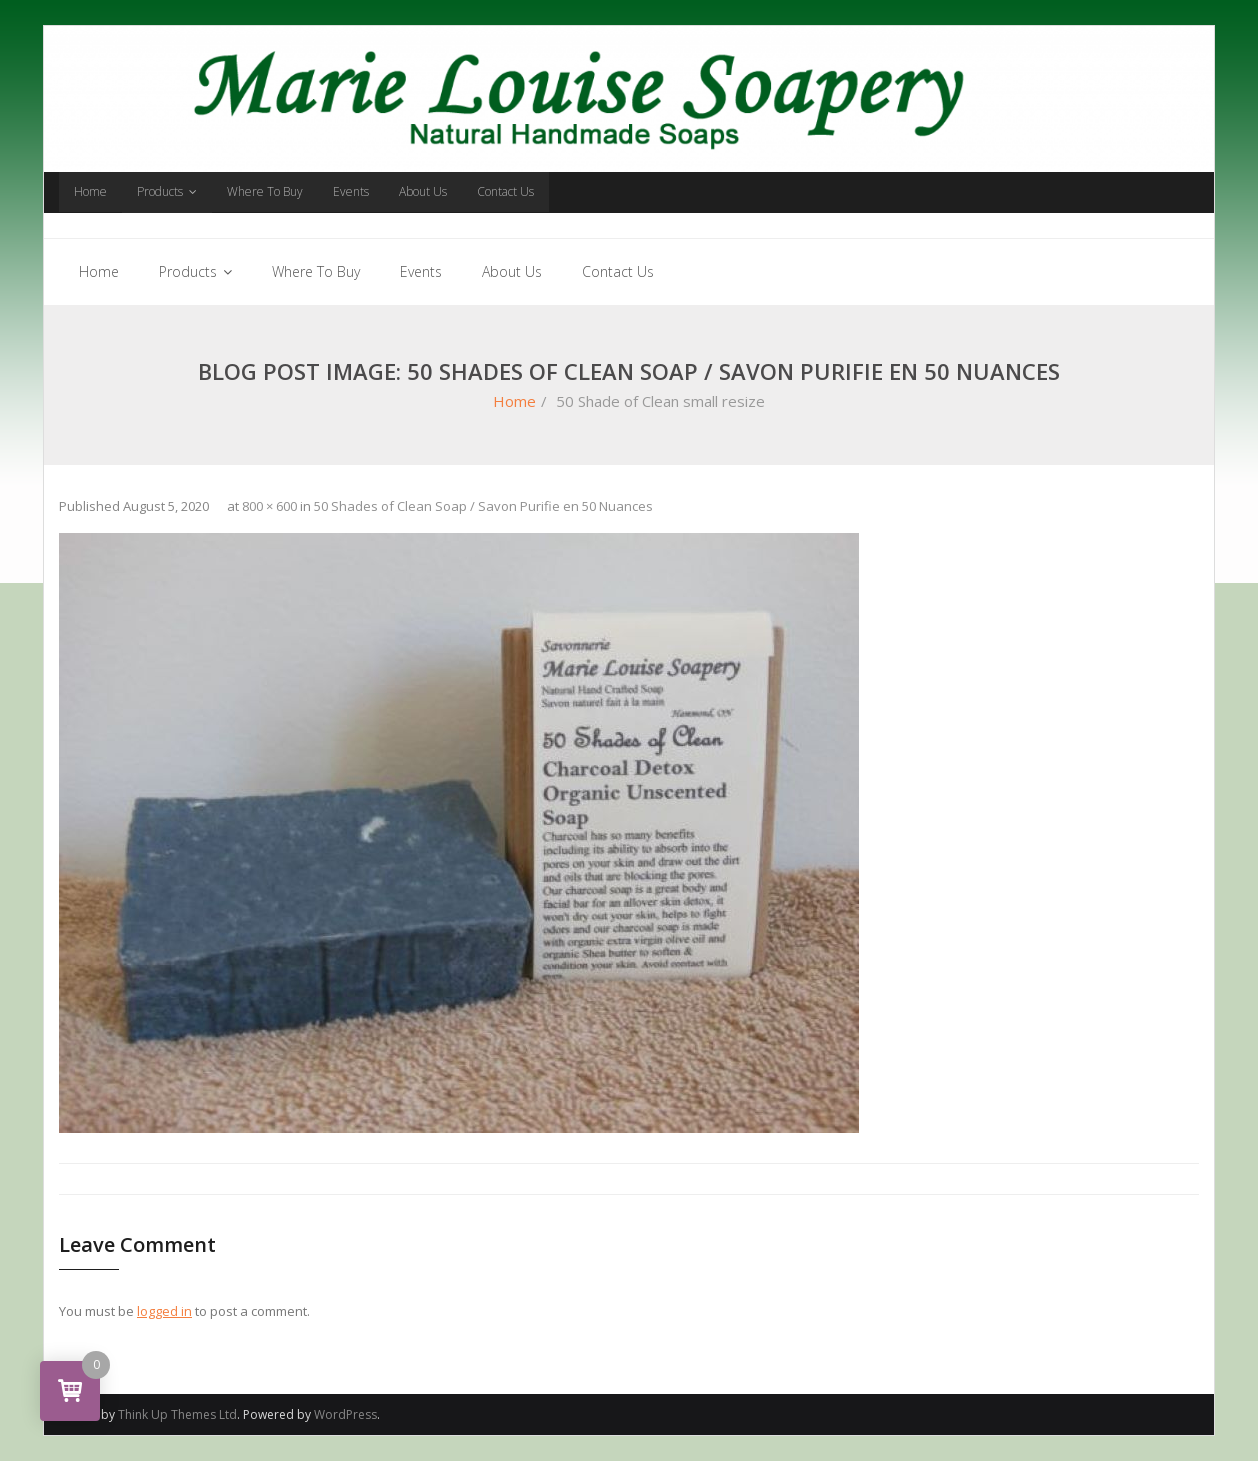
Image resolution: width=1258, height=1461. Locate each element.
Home (90, 191)
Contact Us (505, 191)
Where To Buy (265, 191)
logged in (164, 1311)
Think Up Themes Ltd (177, 1414)
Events (351, 191)
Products (160, 191)
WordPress (345, 1414)
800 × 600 (269, 506)
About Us (423, 191)
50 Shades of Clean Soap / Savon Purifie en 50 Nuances (483, 506)
